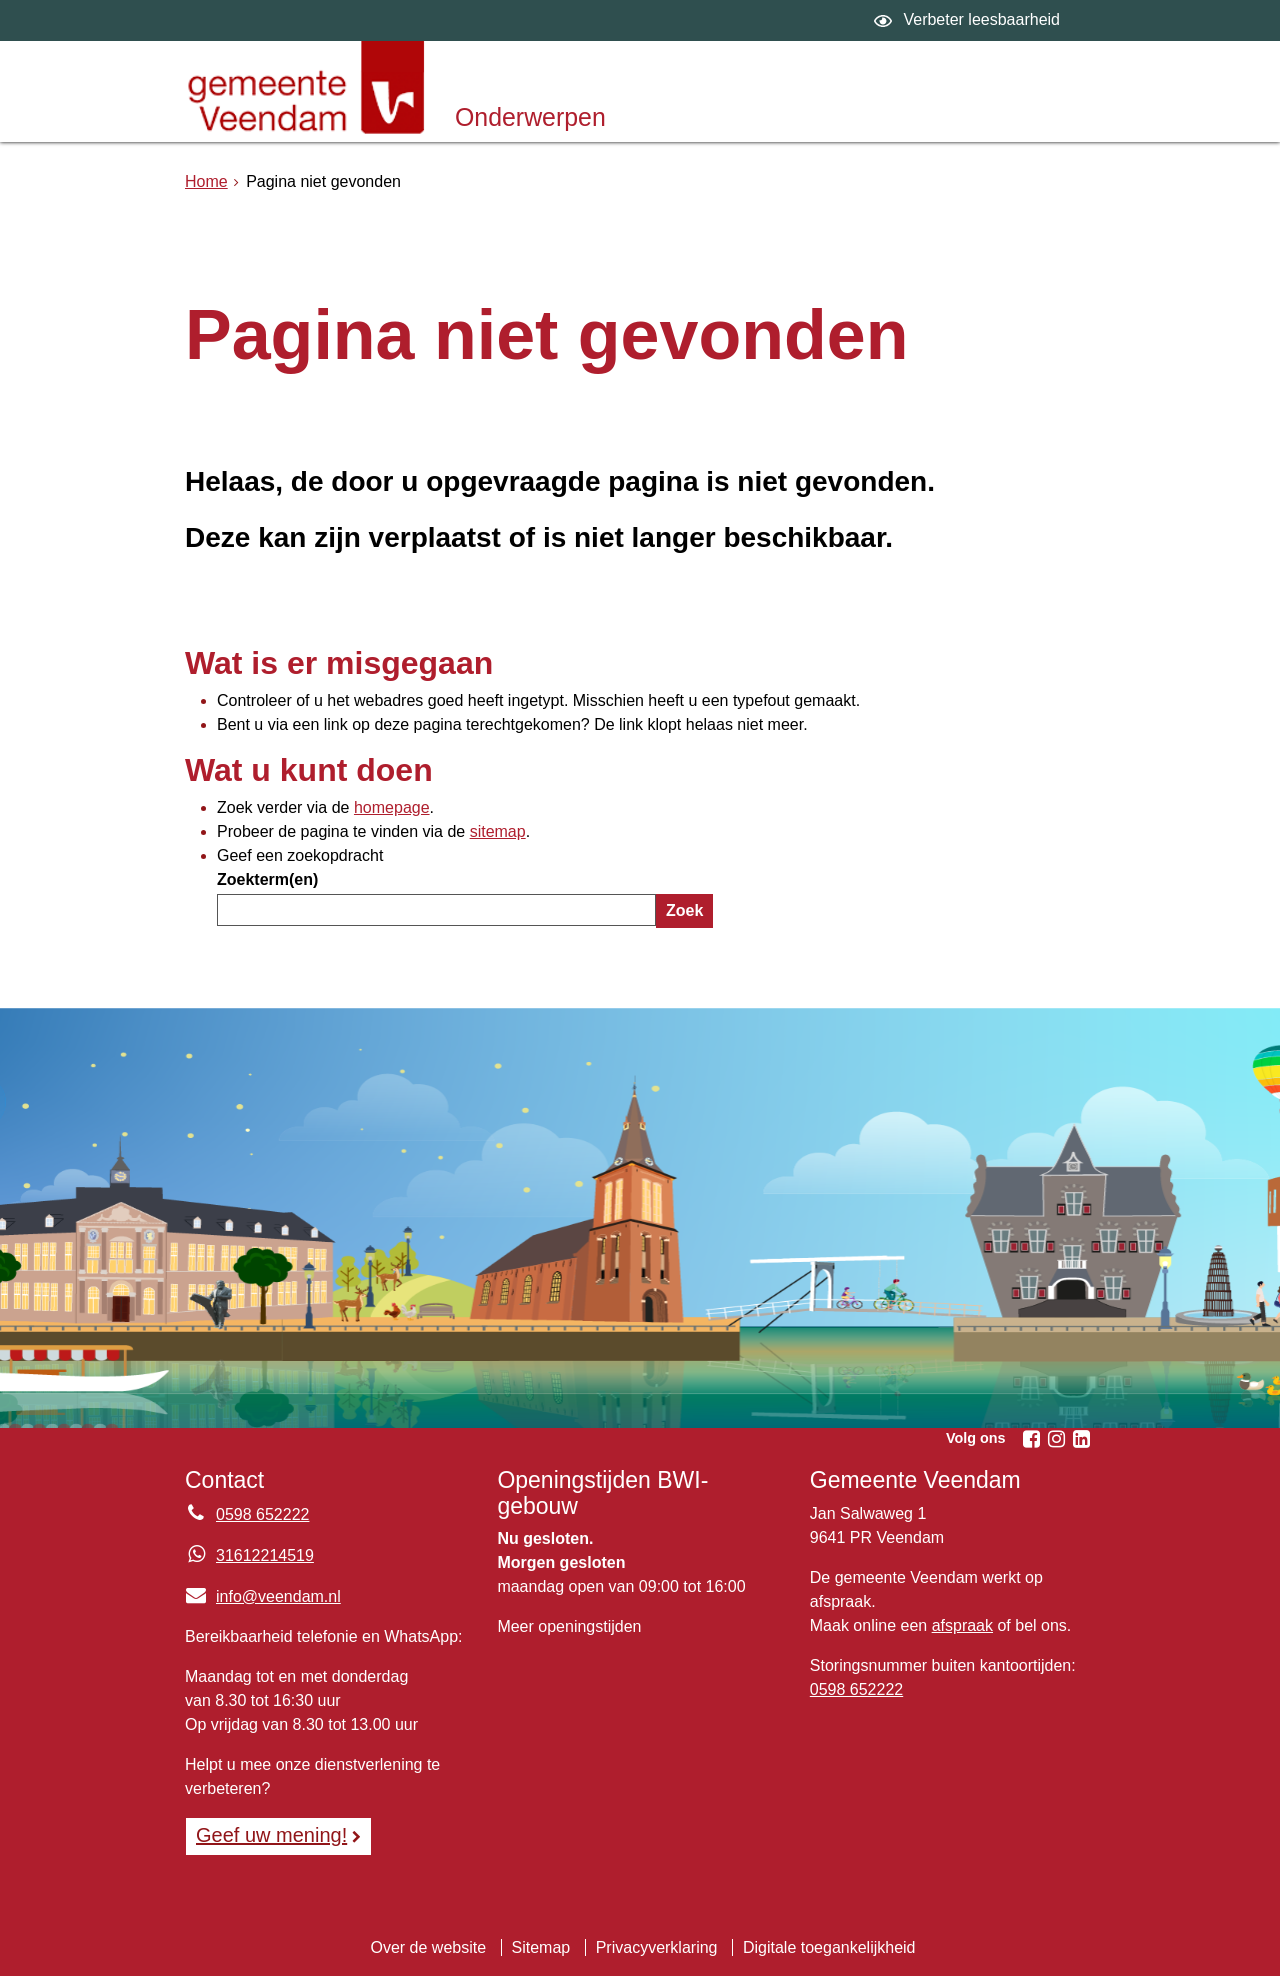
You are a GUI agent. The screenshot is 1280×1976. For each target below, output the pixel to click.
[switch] (969, 20)
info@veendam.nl (263, 1596)
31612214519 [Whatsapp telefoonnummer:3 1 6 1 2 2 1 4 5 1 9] (265, 1555)
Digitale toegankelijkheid (829, 1947)
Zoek (684, 910)
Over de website (428, 1947)
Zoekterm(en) (267, 879)
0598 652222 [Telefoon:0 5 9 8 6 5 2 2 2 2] (262, 1514)
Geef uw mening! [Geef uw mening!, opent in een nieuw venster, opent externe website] (271, 1835)
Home (206, 181)
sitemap (498, 831)
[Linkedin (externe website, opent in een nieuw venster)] (1081, 1439)
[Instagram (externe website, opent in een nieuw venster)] (1056, 1439)
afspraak (962, 1625)
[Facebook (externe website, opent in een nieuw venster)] (1031, 1439)
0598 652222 (856, 1689)
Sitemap (541, 1947)
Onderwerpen (530, 117)
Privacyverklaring (657, 1947)
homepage (392, 807)
